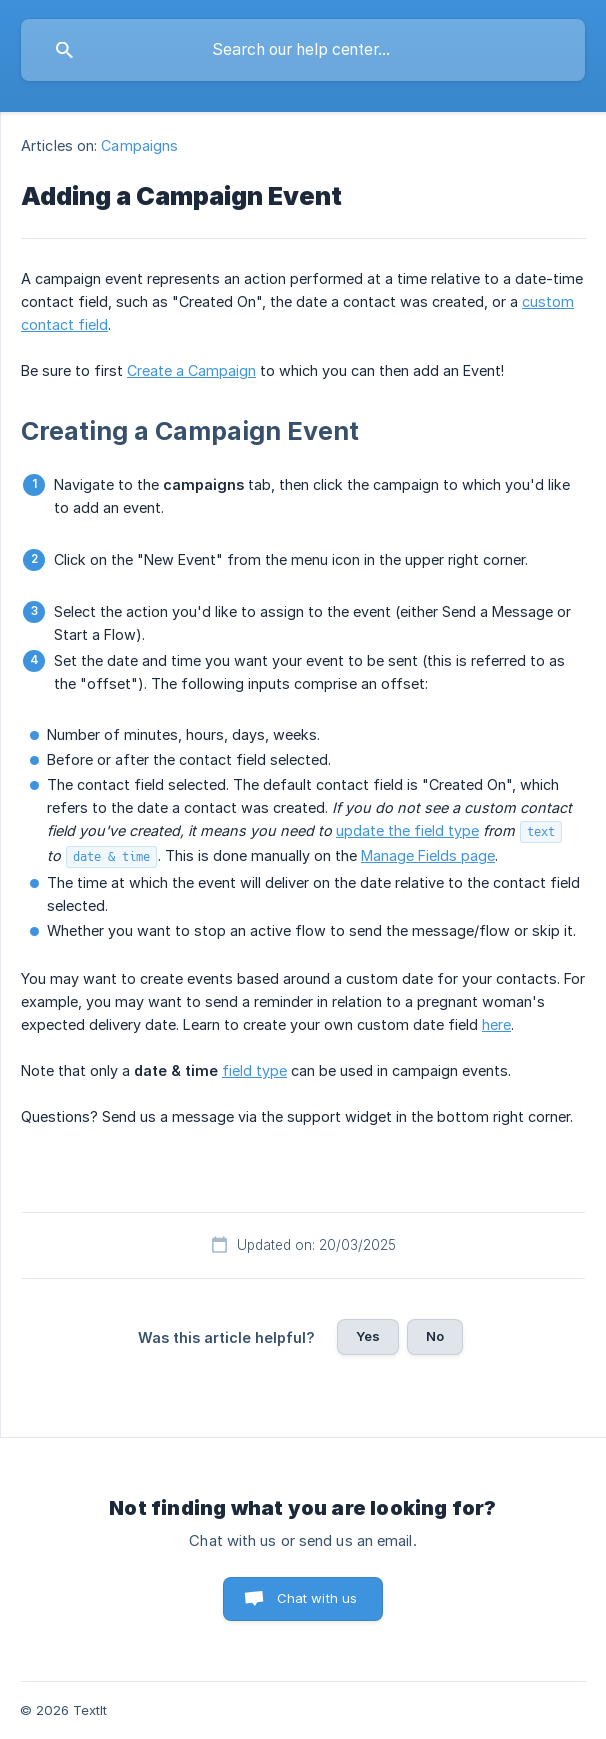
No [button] (435, 1336)
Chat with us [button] (317, 1598)
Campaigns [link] (139, 145)
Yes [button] (368, 1336)
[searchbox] (303, 50)
